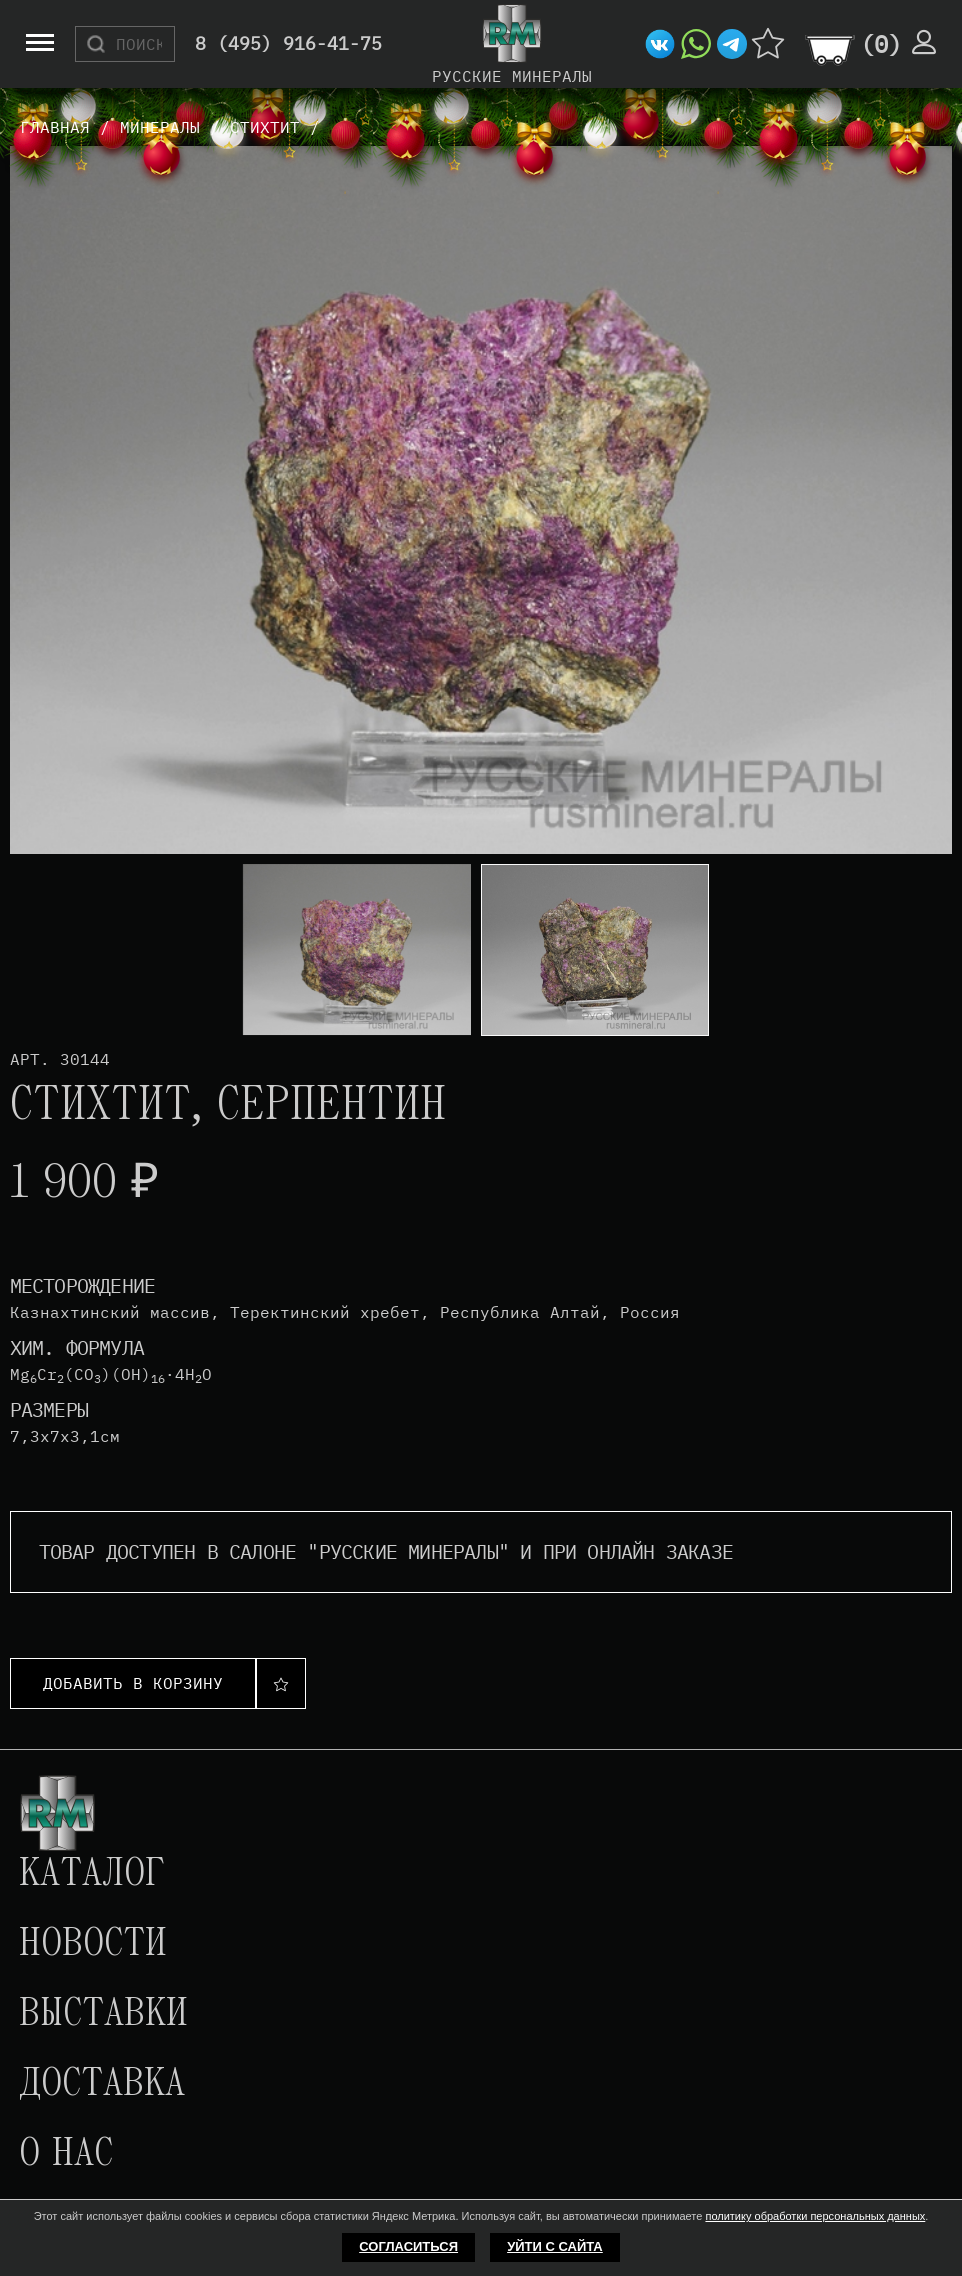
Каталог (92, 1875)
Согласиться (408, 2246)
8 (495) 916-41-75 (288, 44)
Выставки (103, 2015)
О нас (66, 2155)
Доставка (102, 2085)
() (881, 44)
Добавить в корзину (133, 1683)
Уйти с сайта (555, 2246)
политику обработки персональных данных (815, 2216)
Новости (93, 1945)
